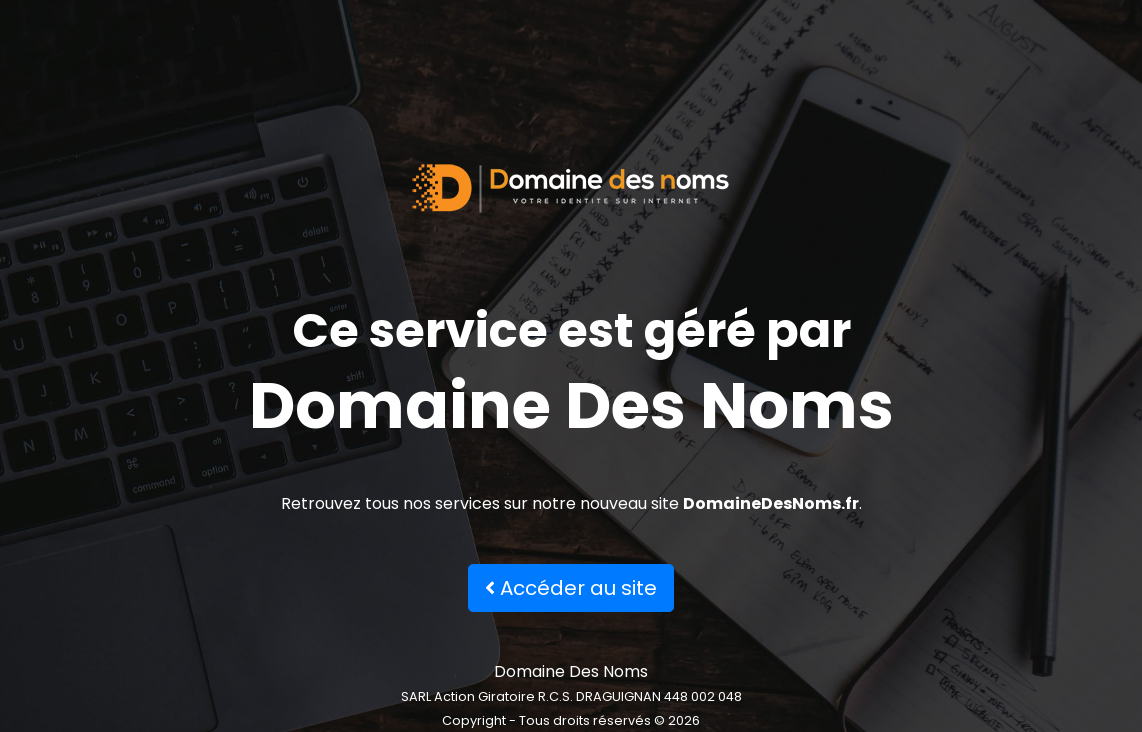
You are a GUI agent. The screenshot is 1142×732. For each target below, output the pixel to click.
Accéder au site (571, 588)
